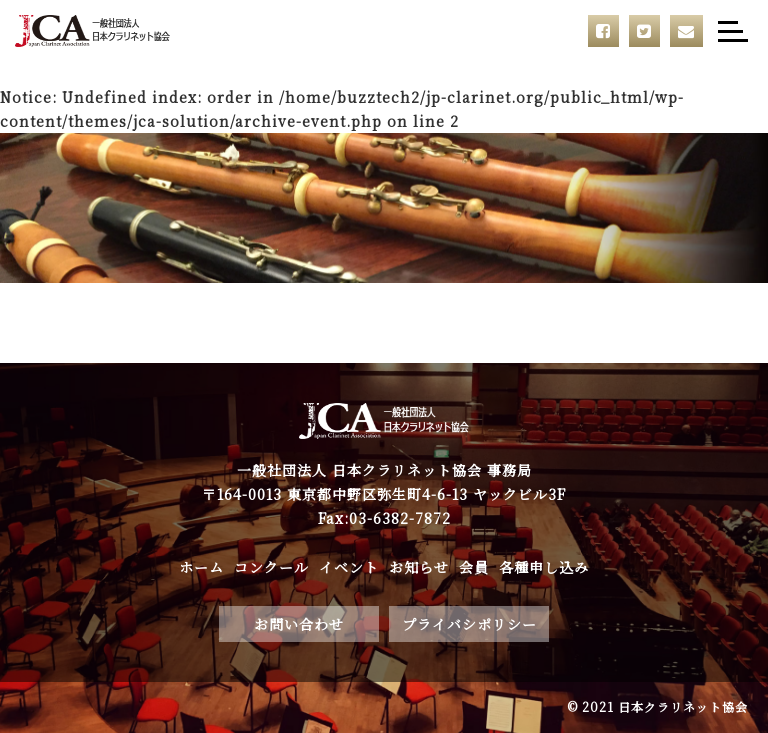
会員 (474, 567)
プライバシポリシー (469, 624)
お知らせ (419, 567)
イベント (349, 567)
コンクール (271, 567)
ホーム (201, 567)
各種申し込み (544, 567)
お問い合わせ (299, 624)
